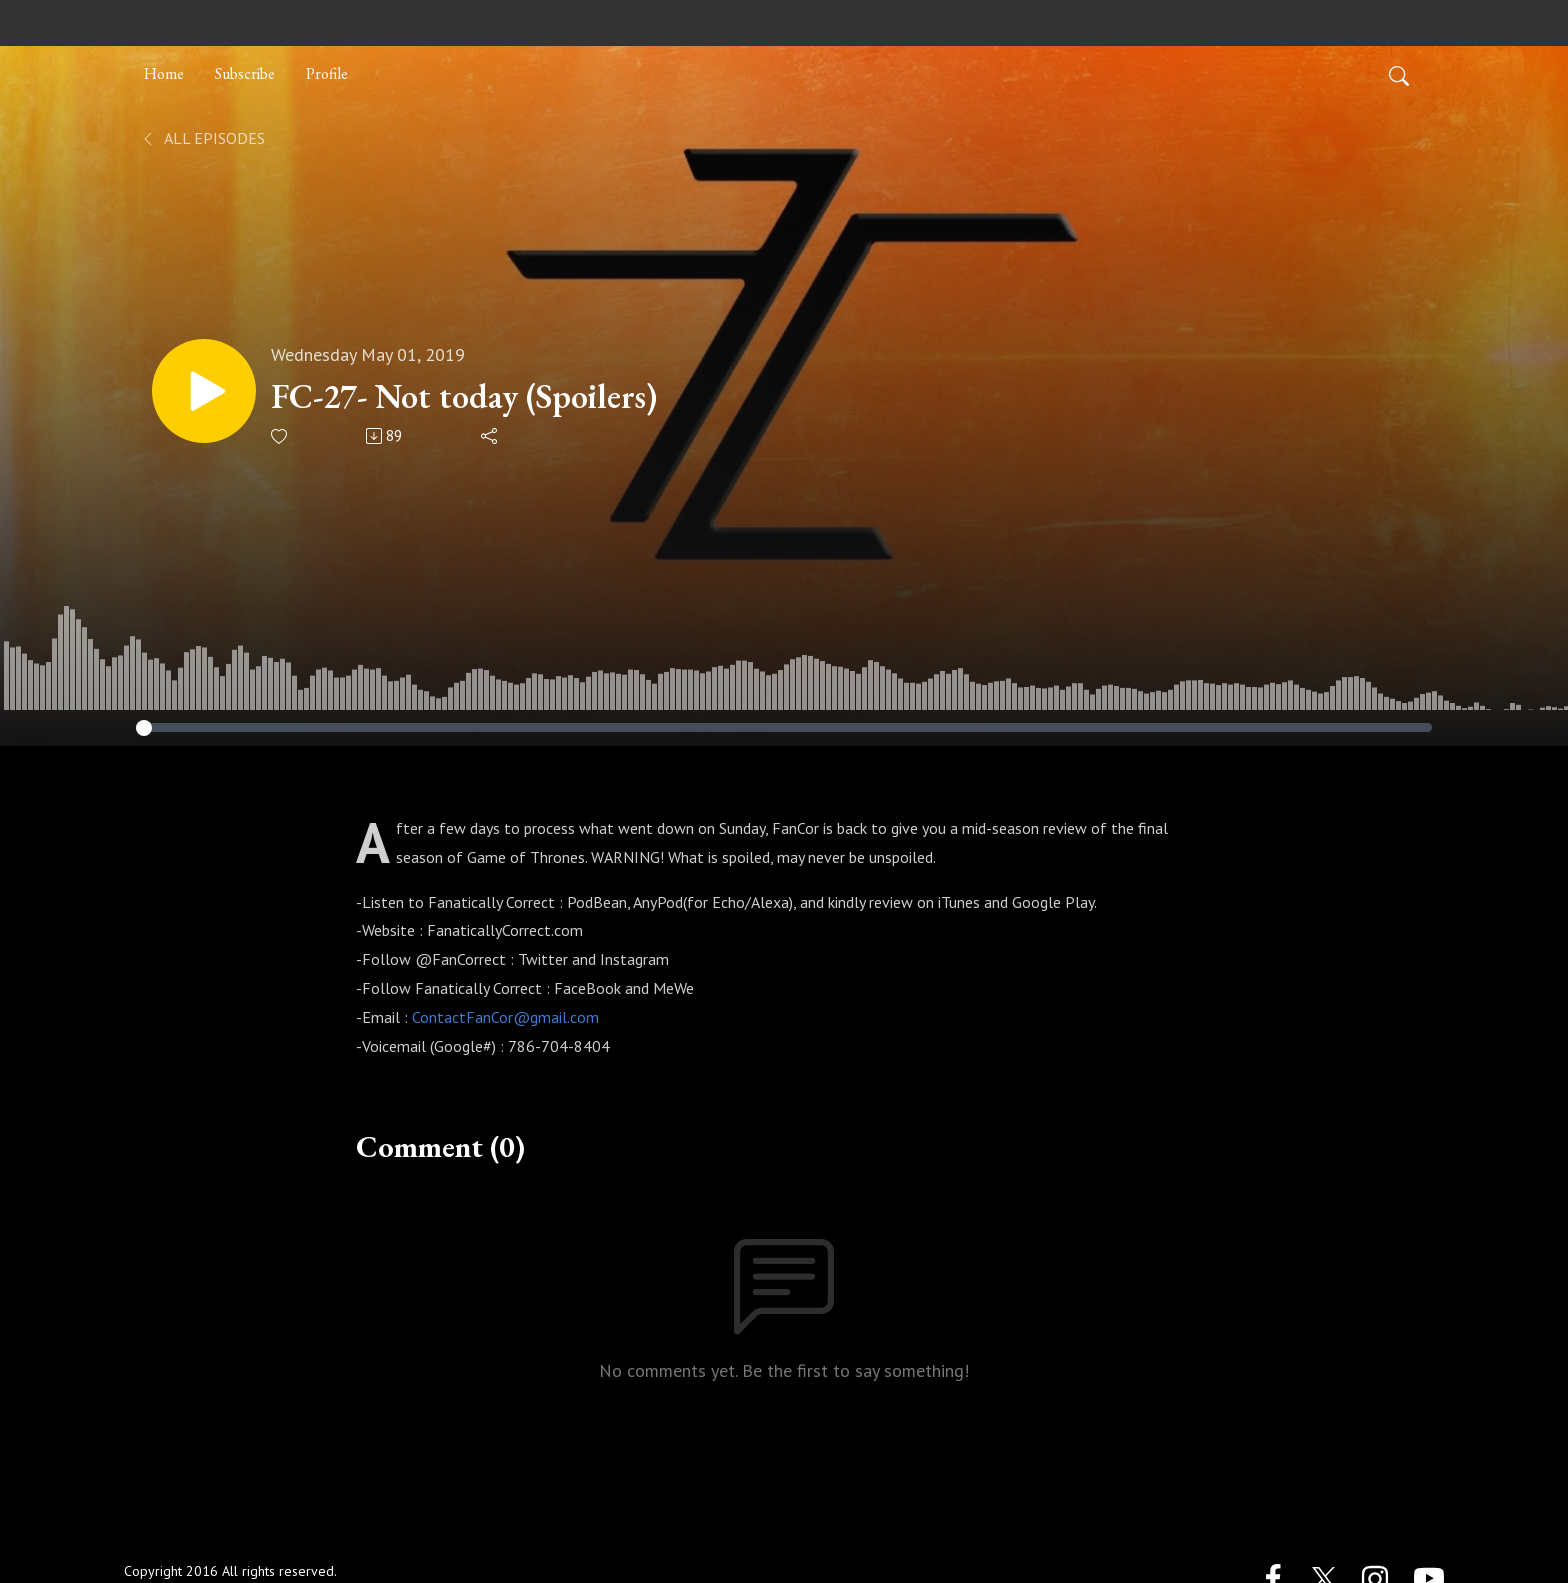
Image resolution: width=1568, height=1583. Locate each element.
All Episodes (202, 138)
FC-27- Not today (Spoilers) (464, 396)
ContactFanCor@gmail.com (505, 1017)
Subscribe (245, 73)
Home (164, 73)
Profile (327, 73)
